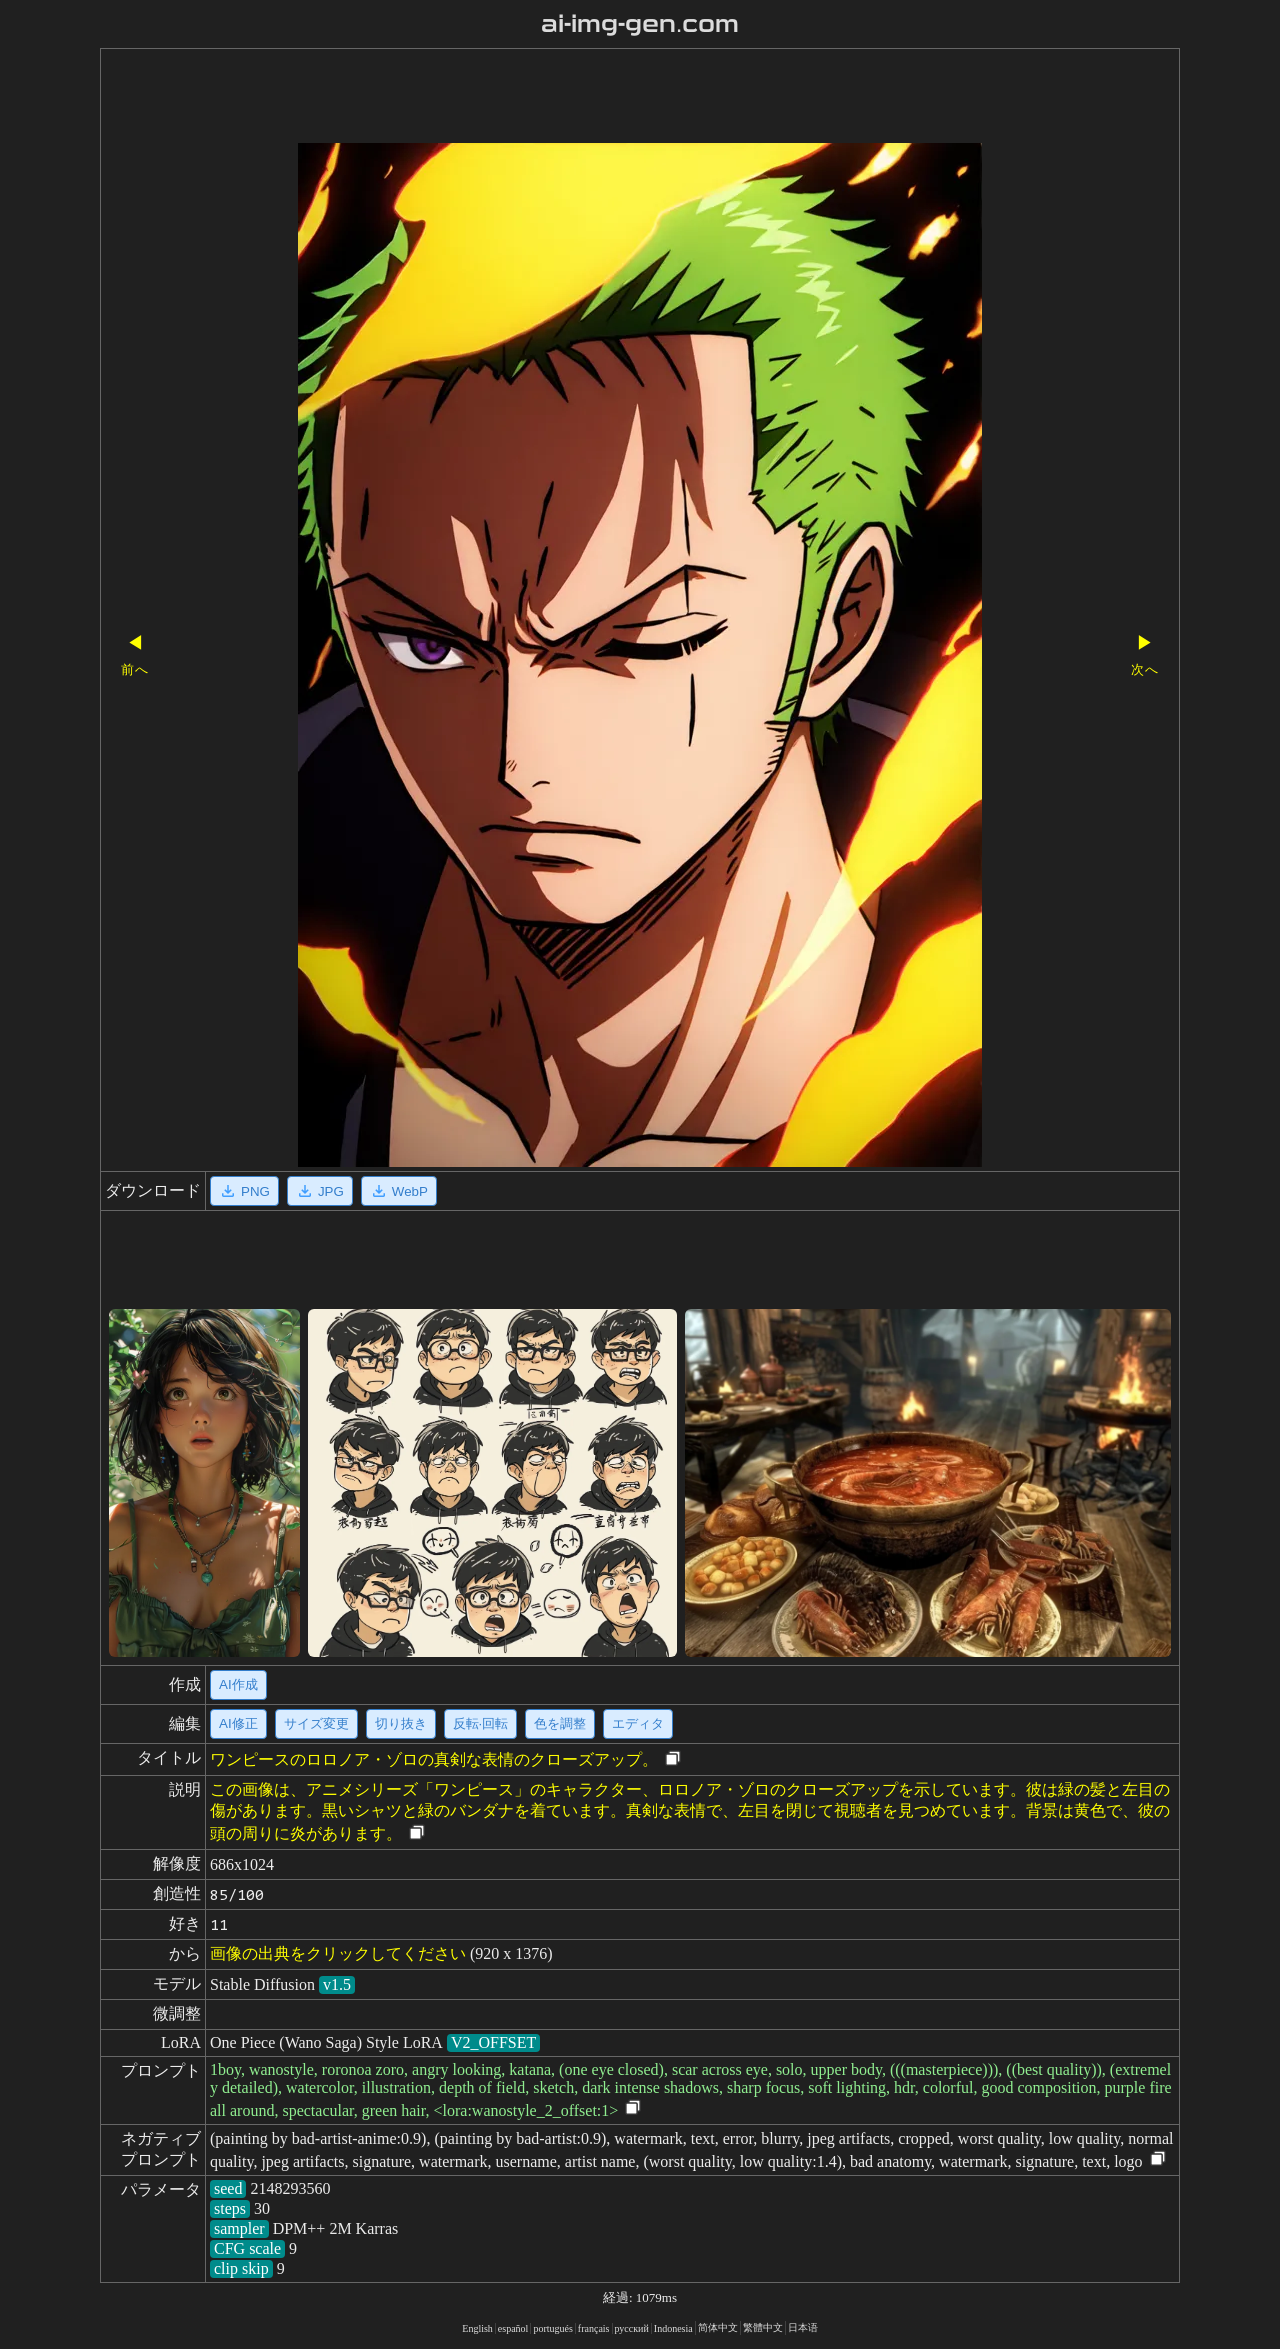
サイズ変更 (316, 1723)
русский (632, 2328)
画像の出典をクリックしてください (338, 1953)
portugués (552, 2328)
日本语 (803, 2327)
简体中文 (718, 2327)
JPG (320, 1191)
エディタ (638, 1723)
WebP (399, 1191)
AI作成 (238, 1684)
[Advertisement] (605, 98)
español (513, 2328)
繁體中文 (763, 2327)
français (594, 2328)
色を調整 (560, 1723)
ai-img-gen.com (640, 24)
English (477, 2328)
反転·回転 (481, 1723)
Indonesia (673, 2328)
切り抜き (401, 1723)
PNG (244, 1191)
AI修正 (238, 1723)
